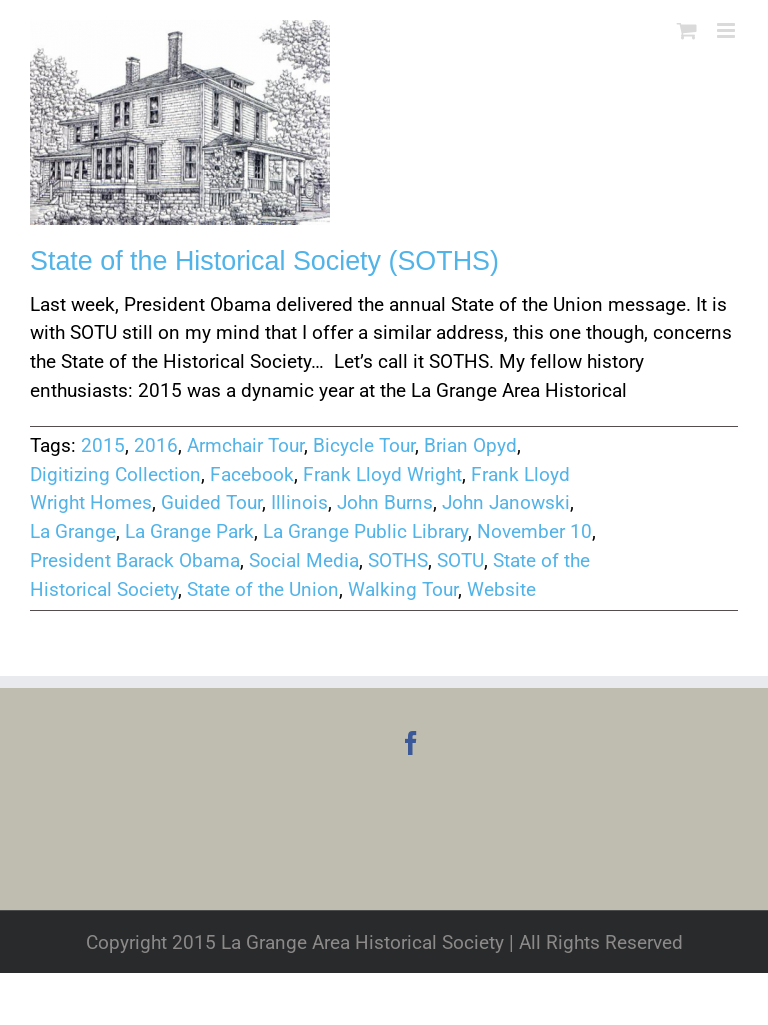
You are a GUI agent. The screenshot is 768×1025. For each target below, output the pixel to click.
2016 (156, 445)
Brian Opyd (470, 445)
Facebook (252, 474)
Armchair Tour (245, 445)
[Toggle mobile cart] (687, 30)
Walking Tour (403, 589)
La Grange (73, 531)
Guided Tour (211, 502)
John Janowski (506, 502)
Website (501, 589)
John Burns (385, 502)
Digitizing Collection (115, 474)
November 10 (534, 531)
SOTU (460, 560)
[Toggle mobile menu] (727, 30)
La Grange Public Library (365, 531)
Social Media (304, 560)
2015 (103, 445)
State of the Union (263, 589)
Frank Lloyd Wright (382, 474)
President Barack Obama (135, 560)
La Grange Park (189, 531)
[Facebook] (411, 743)
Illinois (299, 502)
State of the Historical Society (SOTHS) (264, 261)
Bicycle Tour (364, 445)
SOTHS (398, 560)
